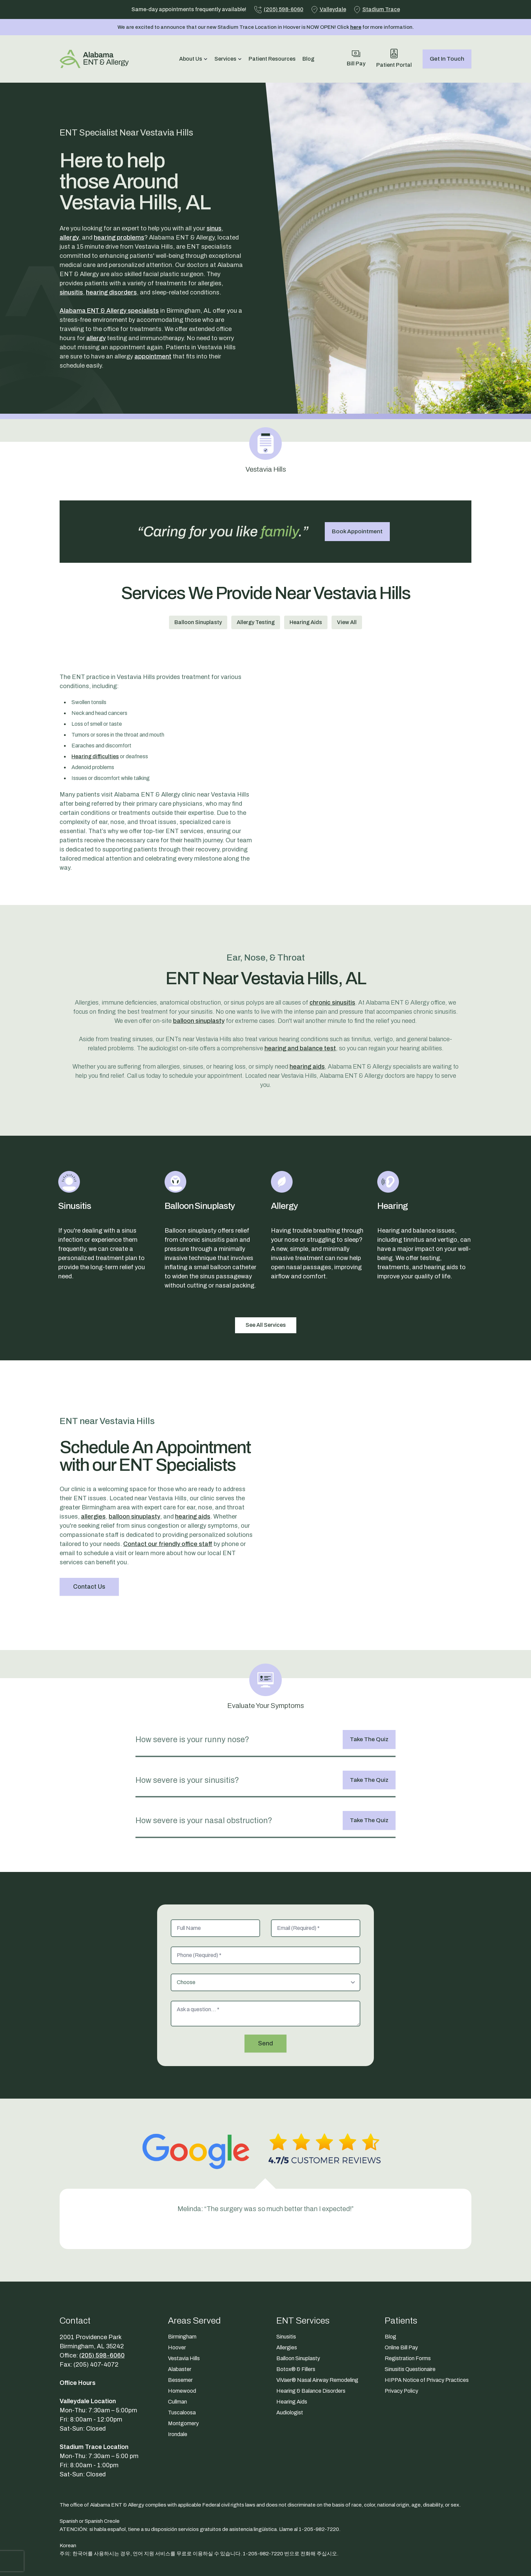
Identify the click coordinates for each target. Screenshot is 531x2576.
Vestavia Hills (184, 2358)
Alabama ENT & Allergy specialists (109, 310)
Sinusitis (286, 2337)
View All (347, 622)
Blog (308, 59)
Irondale (177, 2434)
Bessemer (180, 2380)
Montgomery (183, 2423)
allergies (93, 1516)
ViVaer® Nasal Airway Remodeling (317, 2380)
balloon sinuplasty (199, 1020)
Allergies (286, 2347)
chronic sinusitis (332, 1002)
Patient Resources (272, 59)
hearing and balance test (300, 1048)
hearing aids (307, 1066)
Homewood (182, 2391)
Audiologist (289, 2412)
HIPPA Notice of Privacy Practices (427, 2380)
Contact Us (89, 1586)
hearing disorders (111, 292)
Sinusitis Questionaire (410, 2369)
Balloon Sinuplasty (198, 622)
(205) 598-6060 (102, 2355)
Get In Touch (447, 59)
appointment (152, 356)
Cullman (177, 2402)
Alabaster (179, 2369)
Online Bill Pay (401, 2347)
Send (265, 2043)
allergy (69, 237)
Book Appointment (357, 531)
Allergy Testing (256, 622)
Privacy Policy (401, 2391)
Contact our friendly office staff (167, 1544)
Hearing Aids (306, 622)
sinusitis (71, 292)
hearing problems (119, 237)
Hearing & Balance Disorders (310, 2391)
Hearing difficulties (95, 756)
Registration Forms (408, 2358)
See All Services (266, 1325)
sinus (214, 228)
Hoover (177, 2347)
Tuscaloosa (182, 2412)
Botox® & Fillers (295, 2369)
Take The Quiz (369, 1739)
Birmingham (182, 2337)
